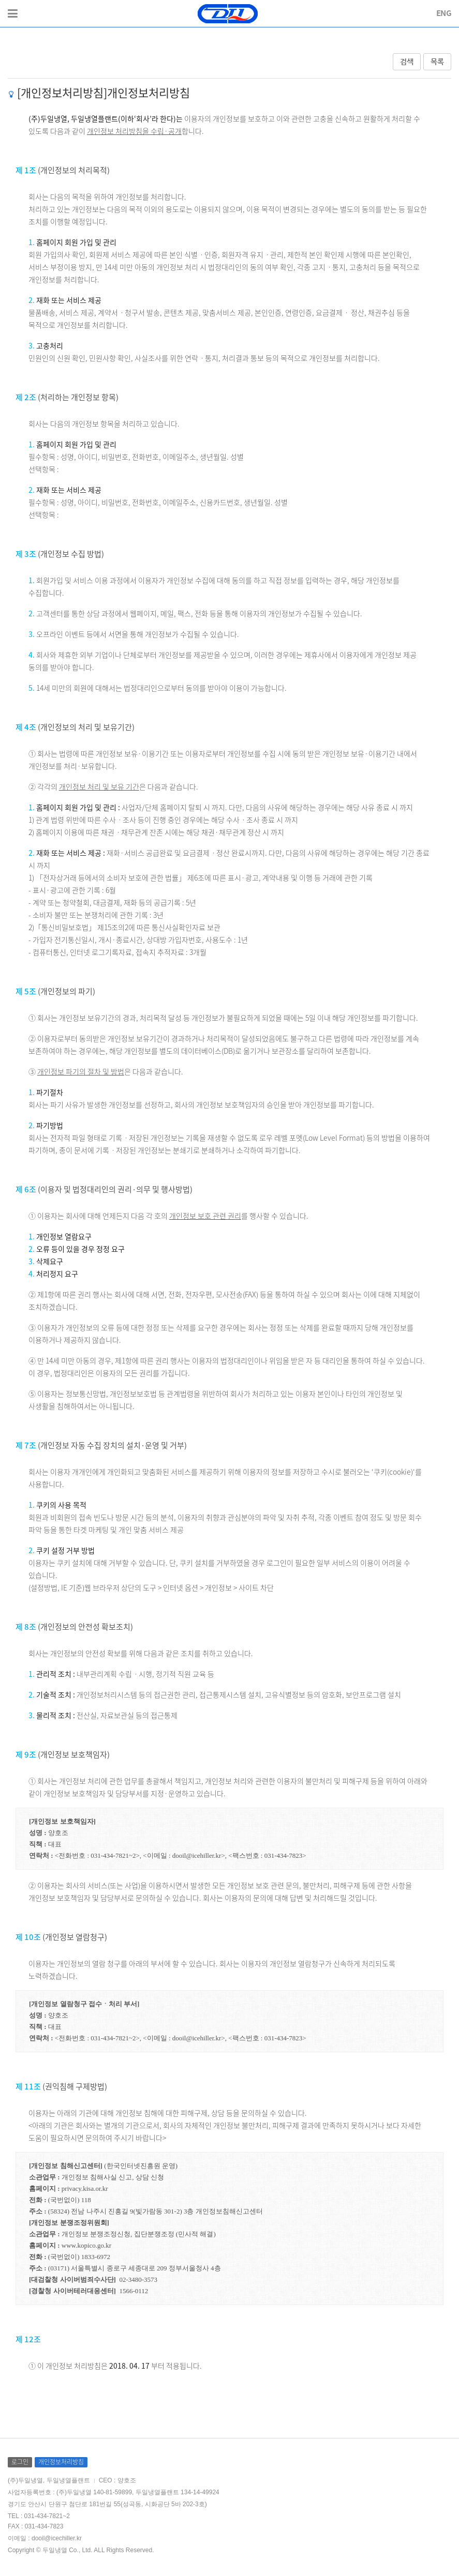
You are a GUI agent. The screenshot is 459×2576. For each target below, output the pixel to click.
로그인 (19, 2461)
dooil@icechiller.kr (57, 2538)
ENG (444, 13)
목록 (437, 61)
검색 (406, 61)
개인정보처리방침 (61, 2461)
